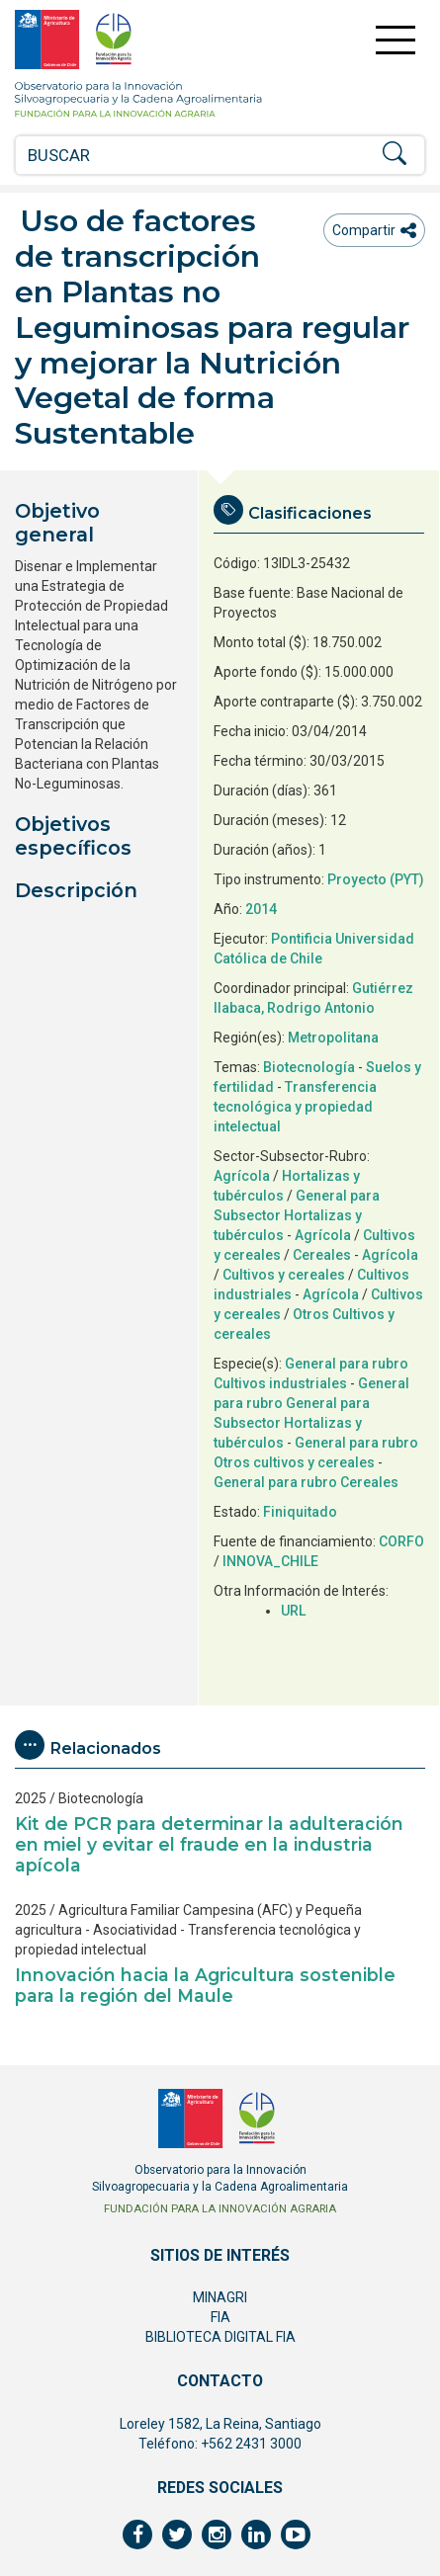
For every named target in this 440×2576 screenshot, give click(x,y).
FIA (220, 2317)
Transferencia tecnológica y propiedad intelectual (295, 1106)
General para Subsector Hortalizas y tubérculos (297, 1215)
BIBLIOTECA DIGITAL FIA (220, 2337)
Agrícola (242, 1176)
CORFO (401, 1541)
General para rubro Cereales (306, 1482)
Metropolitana (333, 1037)
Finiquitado (300, 1512)
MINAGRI (220, 2297)
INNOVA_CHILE (270, 1561)
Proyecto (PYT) (375, 879)
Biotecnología (309, 1067)
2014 (261, 909)
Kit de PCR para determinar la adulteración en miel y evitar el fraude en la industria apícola (209, 1844)
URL (293, 1611)
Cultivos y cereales (283, 1275)
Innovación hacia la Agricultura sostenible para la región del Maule (205, 1985)
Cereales (322, 1255)
